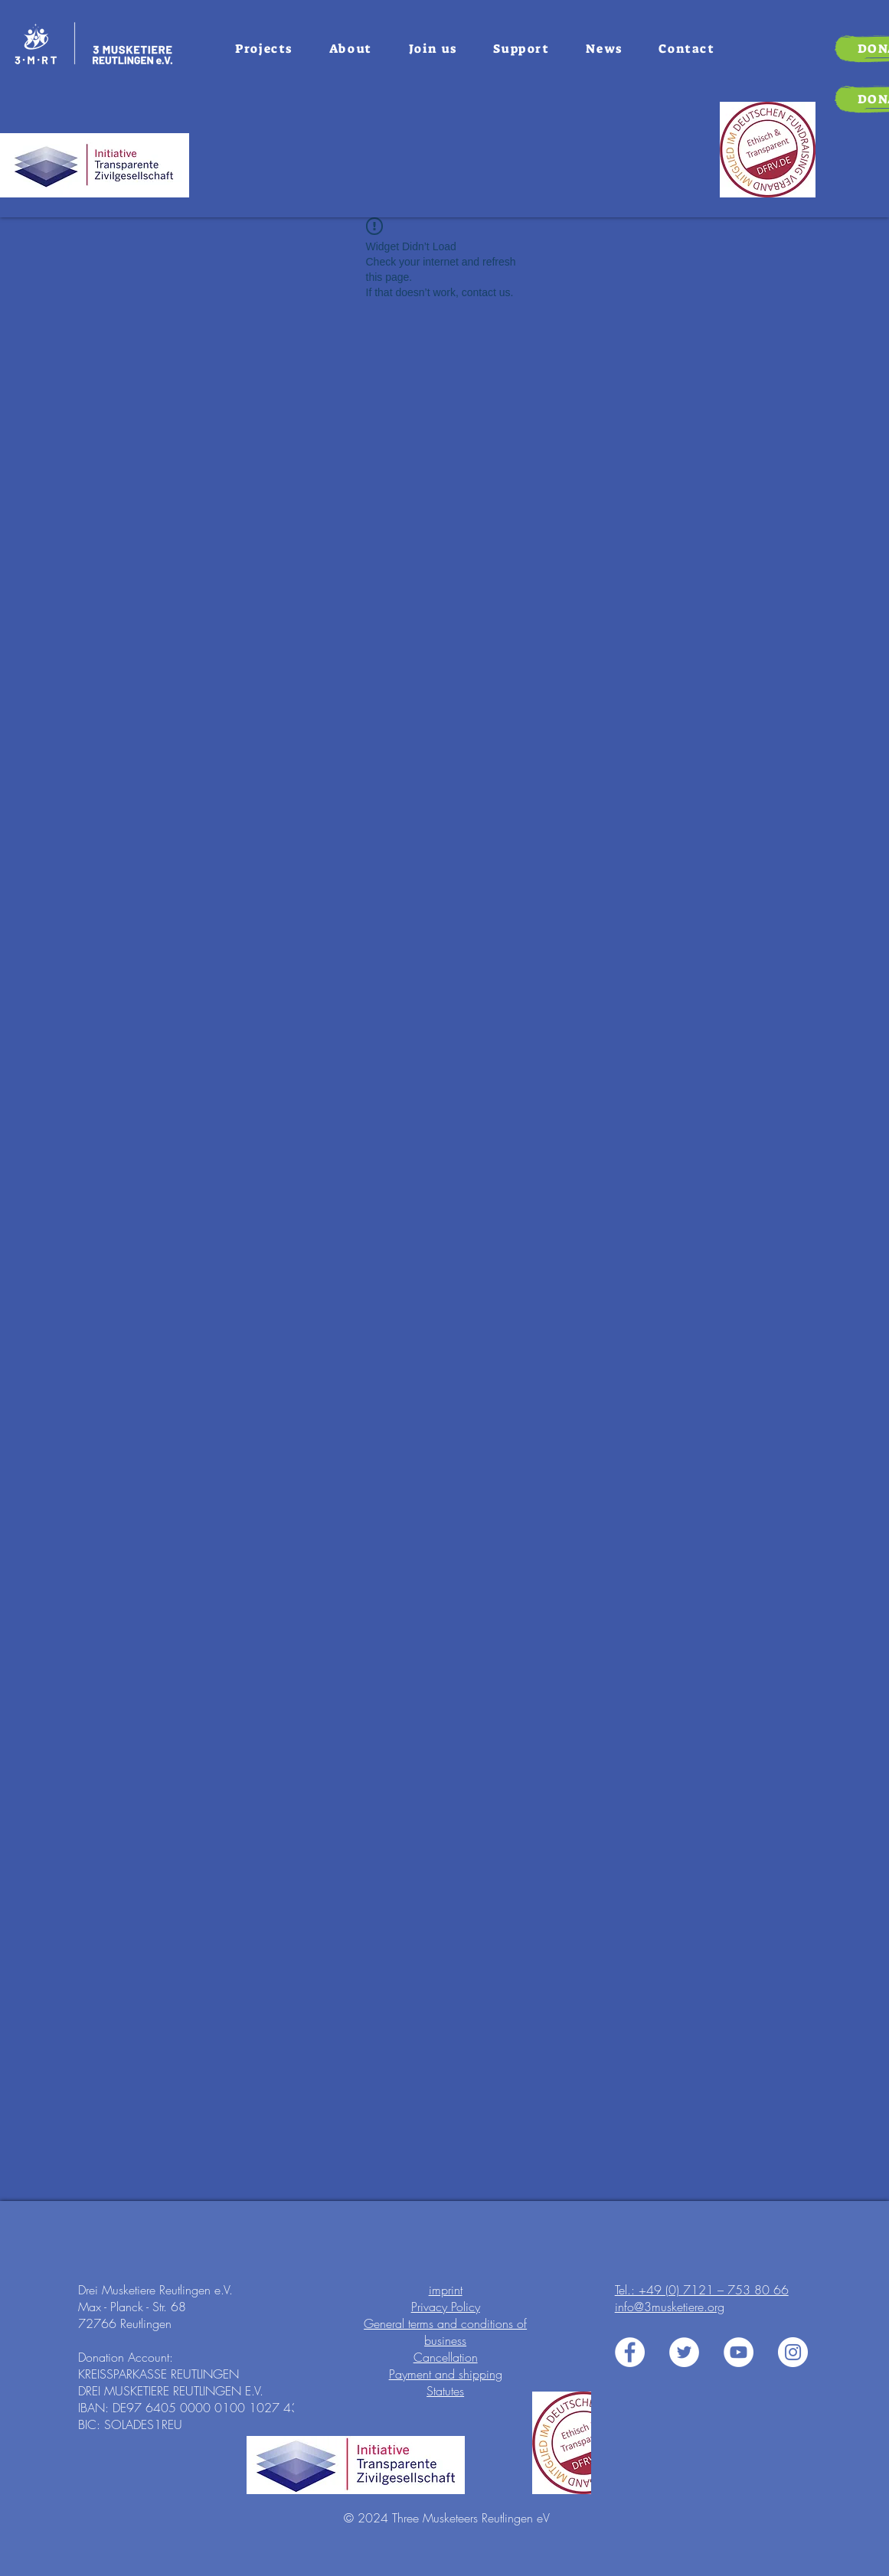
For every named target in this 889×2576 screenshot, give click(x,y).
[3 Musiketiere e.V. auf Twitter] (684, 2352)
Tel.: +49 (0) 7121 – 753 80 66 (702, 2289)
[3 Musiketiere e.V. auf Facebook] (630, 2352)
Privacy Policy (445, 2306)
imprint (445, 2289)
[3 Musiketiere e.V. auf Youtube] (738, 2352)
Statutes (445, 2390)
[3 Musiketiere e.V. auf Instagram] (793, 2352)
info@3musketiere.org (669, 2306)
